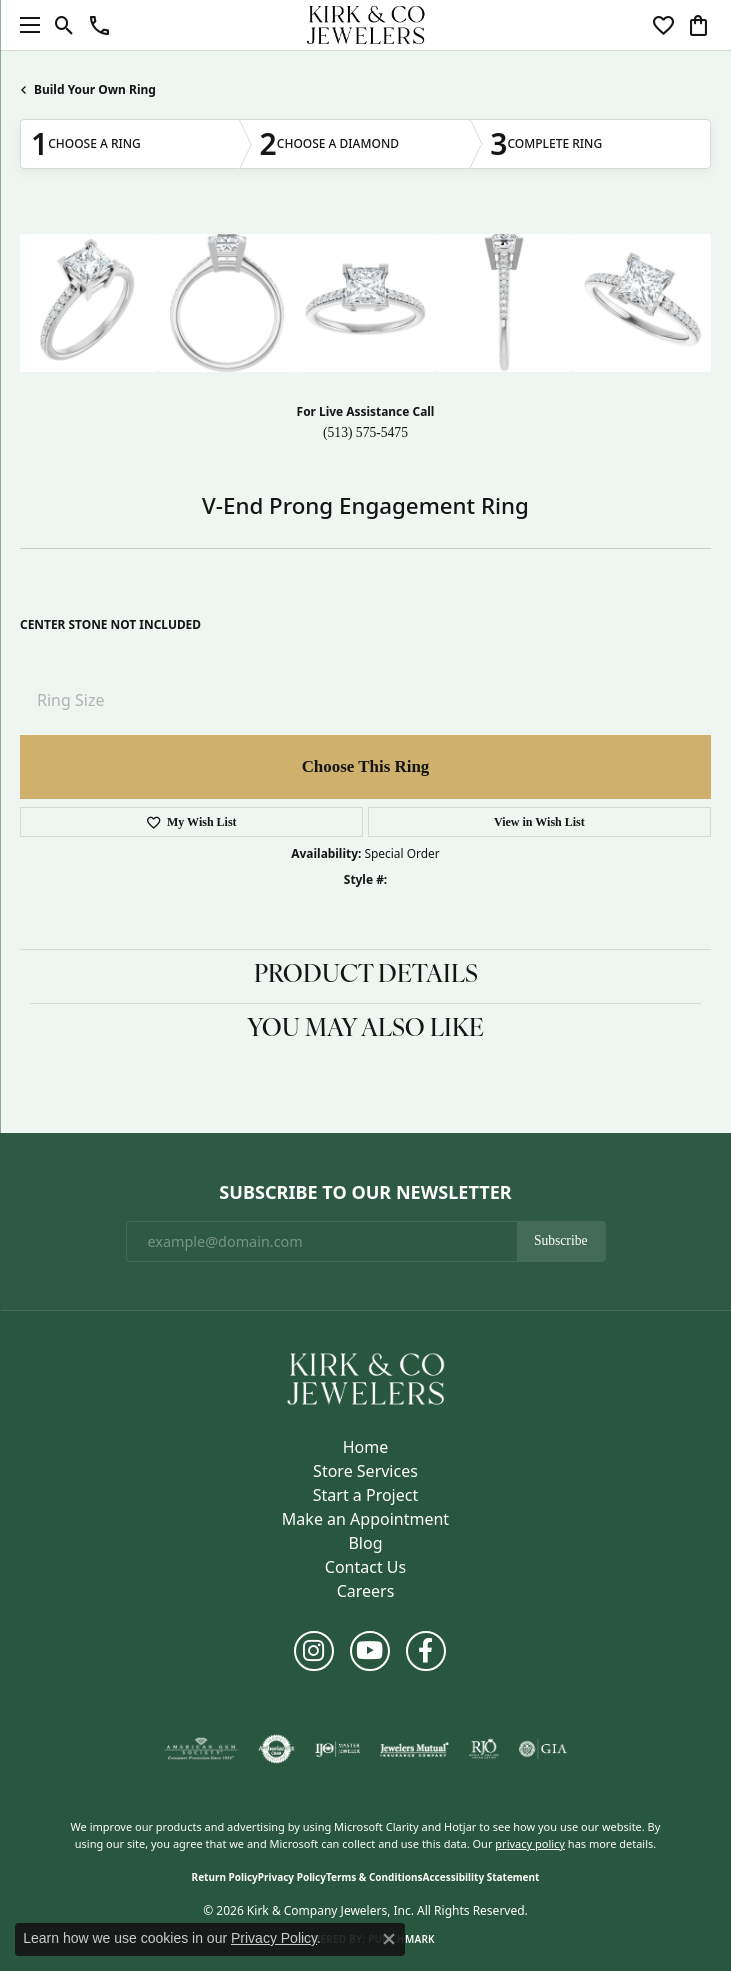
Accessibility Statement (481, 1877)
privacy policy (530, 1843)
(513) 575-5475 (365, 432)
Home (366, 1447)
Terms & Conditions (374, 1877)
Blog (365, 1543)
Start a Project (365, 1495)
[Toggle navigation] (25, 25)
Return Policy (225, 1877)
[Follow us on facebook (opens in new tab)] (426, 1651)
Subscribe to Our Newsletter (365, 1193)
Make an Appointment (365, 1519)
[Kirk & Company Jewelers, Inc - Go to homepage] (366, 1378)
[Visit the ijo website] (337, 1749)
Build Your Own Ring (95, 89)
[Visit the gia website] (543, 1749)
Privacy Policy (292, 1877)
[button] (64, 25)
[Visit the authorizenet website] (276, 1749)
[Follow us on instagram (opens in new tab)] (314, 1651)
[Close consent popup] (389, 1939)
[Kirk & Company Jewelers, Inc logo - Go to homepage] (366, 25)
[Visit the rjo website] (484, 1749)
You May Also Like (365, 1030)
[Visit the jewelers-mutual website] (414, 1749)
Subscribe (561, 1240)
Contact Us (365, 1567)
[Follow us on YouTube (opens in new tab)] (370, 1651)
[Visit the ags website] (201, 1749)
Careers (366, 1591)
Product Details (366, 976)
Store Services (365, 1471)
